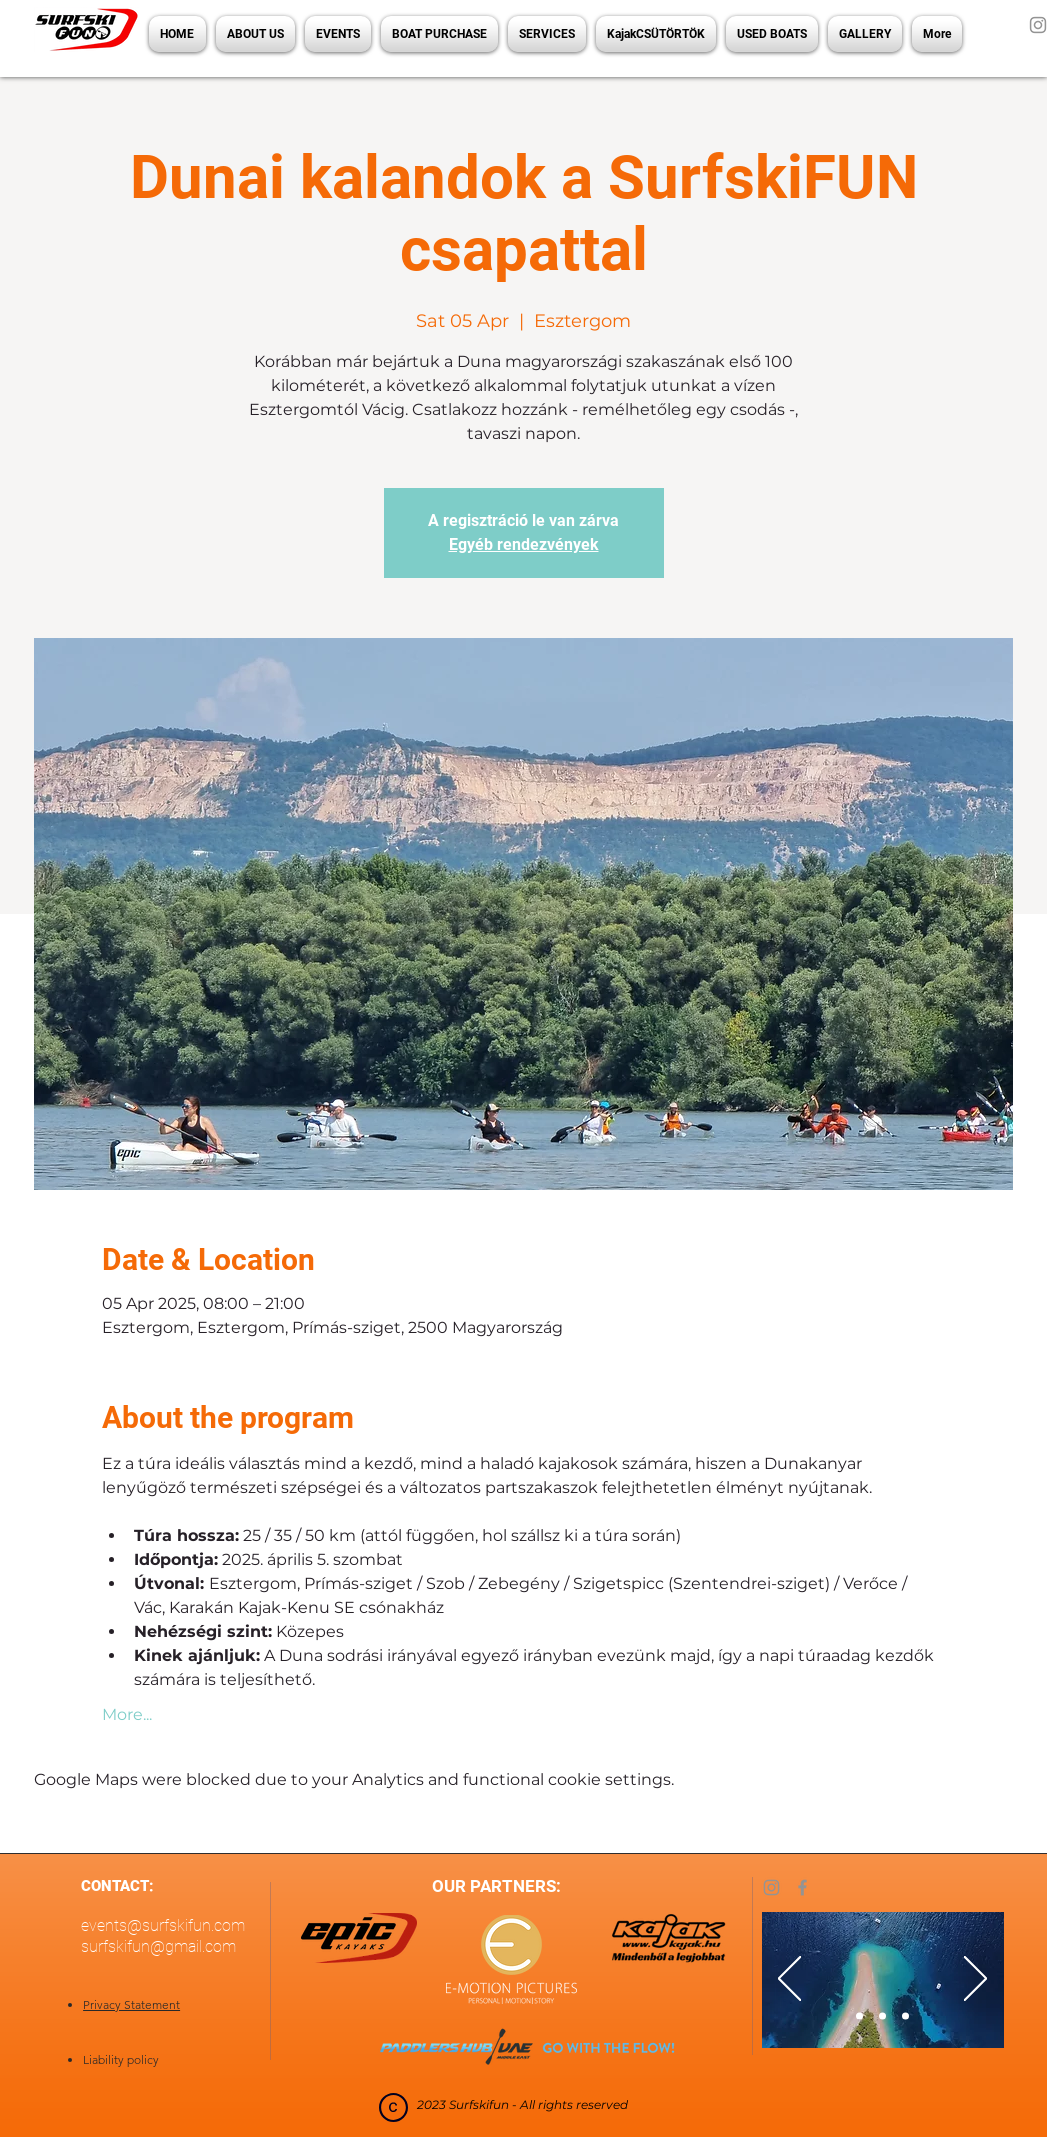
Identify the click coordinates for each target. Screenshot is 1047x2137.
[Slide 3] (905, 2016)
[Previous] (789, 1980)
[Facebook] (802, 1887)
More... (127, 1714)
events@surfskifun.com (163, 1925)
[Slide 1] (859, 2016)
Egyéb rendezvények (524, 544)
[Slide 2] (882, 2016)
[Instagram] (771, 1887)
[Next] (975, 1980)
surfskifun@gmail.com (158, 1946)
